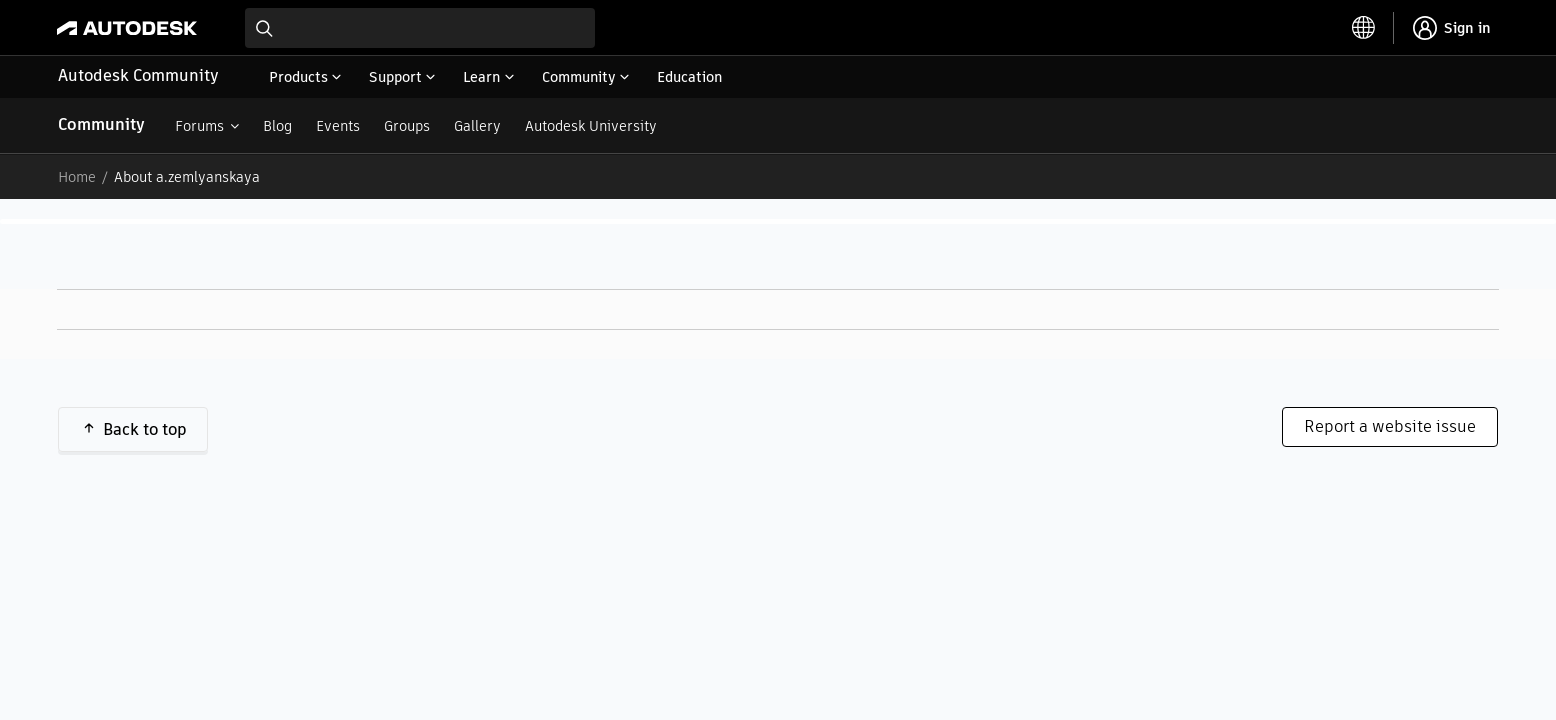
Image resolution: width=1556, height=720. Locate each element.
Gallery (477, 126)
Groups (407, 126)
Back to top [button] (145, 429)
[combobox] (420, 28)
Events (338, 126)
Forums (199, 126)
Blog (277, 126)
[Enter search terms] (420, 28)
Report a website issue (1390, 426)
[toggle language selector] (1364, 28)
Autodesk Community (138, 75)
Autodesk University (591, 126)
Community (101, 124)
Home (77, 177)
